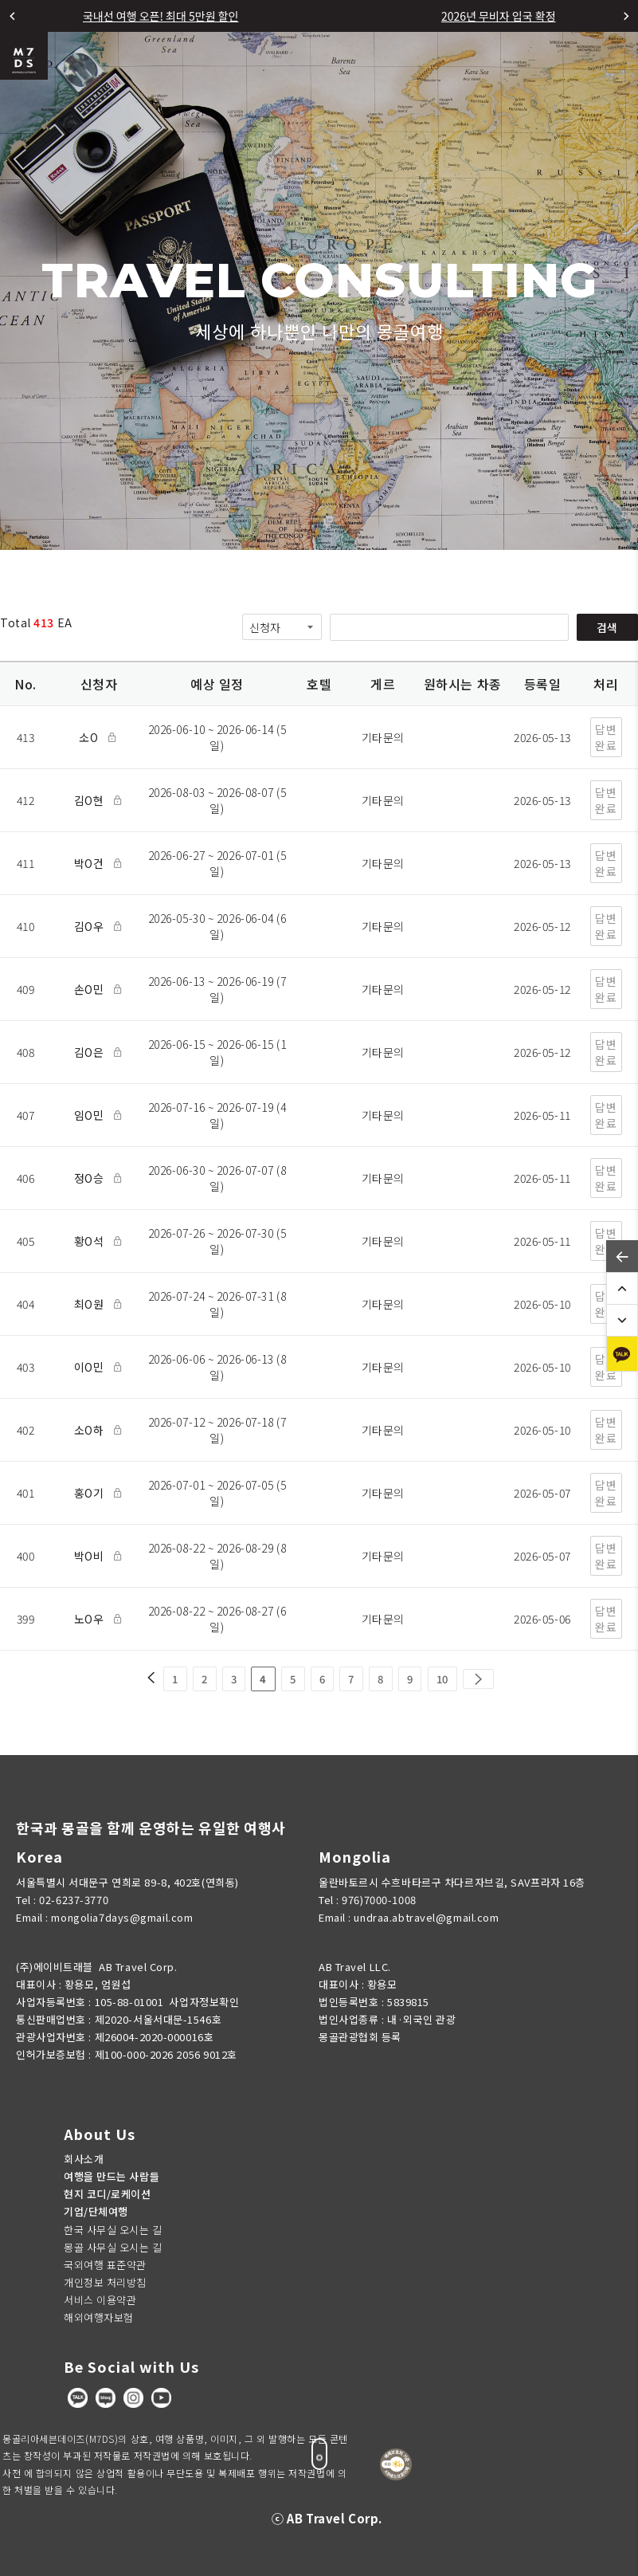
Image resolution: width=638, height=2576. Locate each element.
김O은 (92, 1052)
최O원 (92, 1304)
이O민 (92, 1367)
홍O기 (92, 1493)
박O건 (92, 863)
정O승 (92, 1178)
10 (442, 1679)
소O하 (92, 1430)
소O (91, 737)
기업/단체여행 (96, 2211)
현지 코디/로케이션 (107, 2193)
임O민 (92, 1115)
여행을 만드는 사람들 (111, 2176)
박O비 (92, 1556)
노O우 (92, 1619)
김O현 (92, 800)
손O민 (92, 989)
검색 (607, 627)
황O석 (92, 1241)
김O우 (92, 926)
